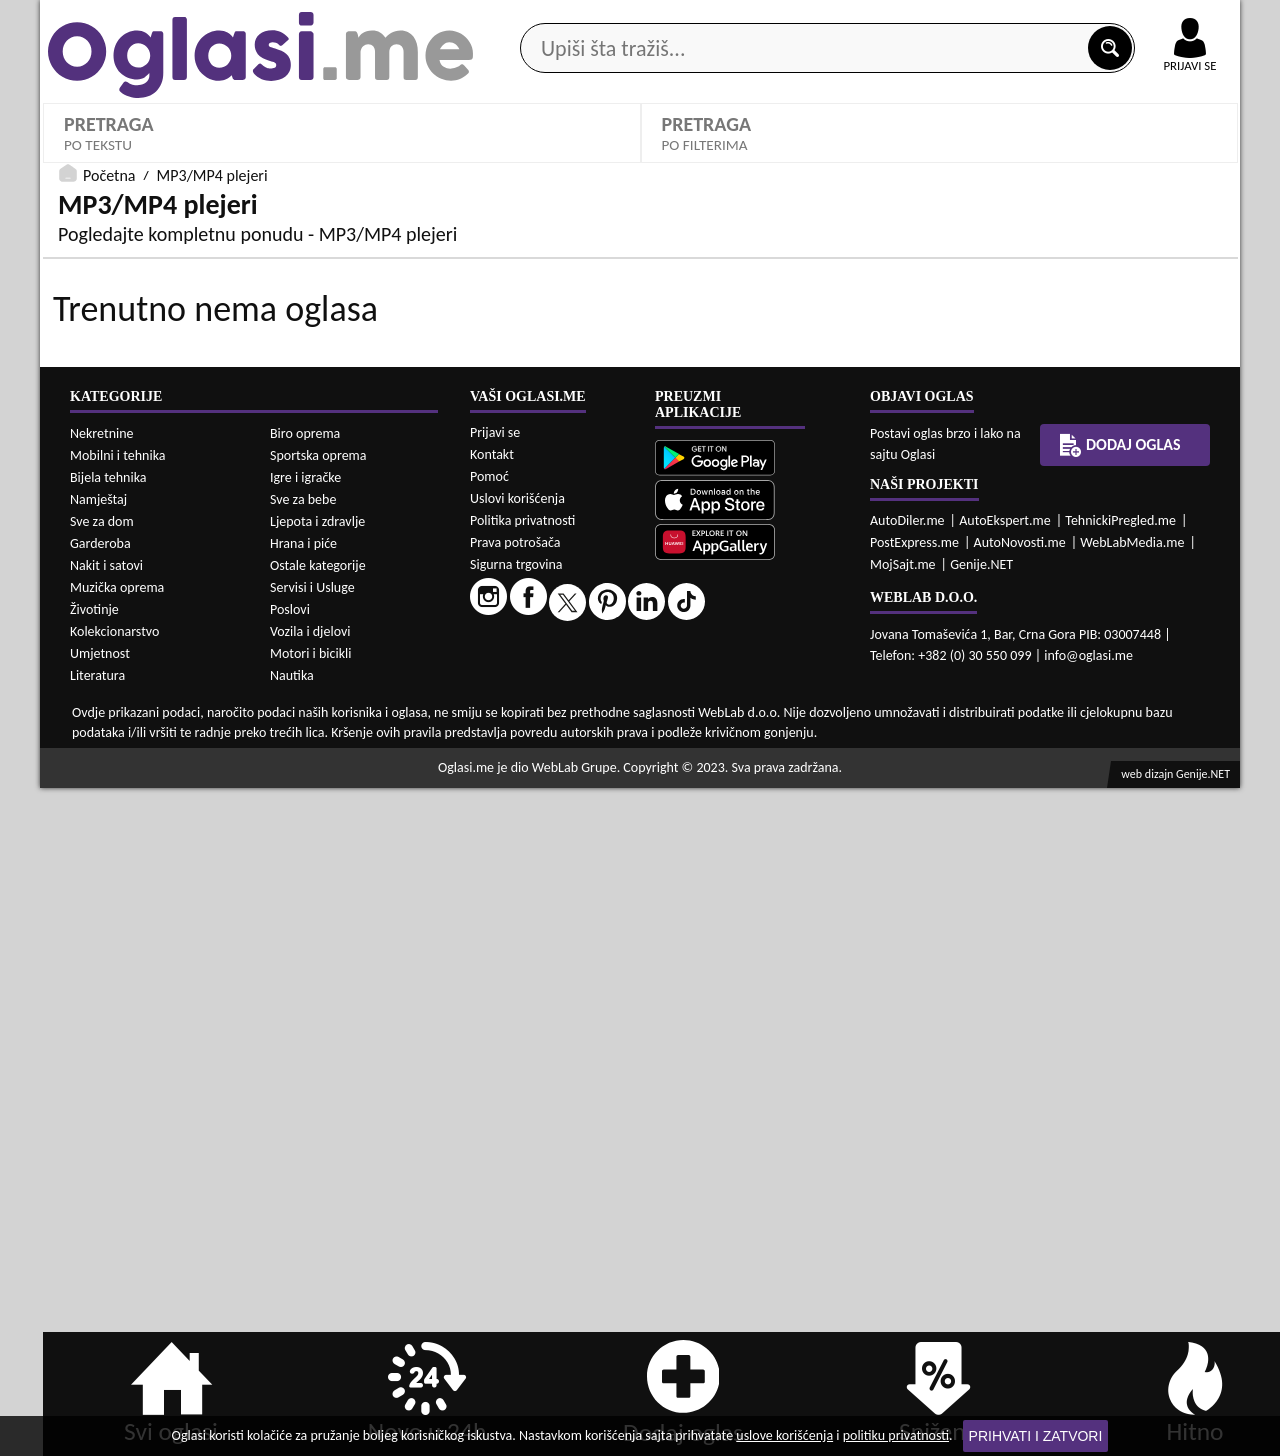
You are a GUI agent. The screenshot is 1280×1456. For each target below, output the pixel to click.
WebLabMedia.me (1132, 1210)
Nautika (292, 1343)
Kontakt (1008, 18)
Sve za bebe (303, 1167)
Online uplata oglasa (1149, 20)
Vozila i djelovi (310, 1299)
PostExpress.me (914, 1210)
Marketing (900, 20)
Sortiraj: (995, 554)
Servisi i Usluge (312, 1255)
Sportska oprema (318, 1123)
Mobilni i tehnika (118, 1123)
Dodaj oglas (1178, 158)
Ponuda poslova (1028, 158)
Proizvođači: (404, 485)
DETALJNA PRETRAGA (342, 644)
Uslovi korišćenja (517, 1166)
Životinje (94, 1277)
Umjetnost (100, 1321)
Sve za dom (102, 1189)
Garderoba (100, 1211)
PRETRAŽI (940, 644)
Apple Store (657, 18)
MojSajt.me (903, 1232)
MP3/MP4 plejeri (131, 515)
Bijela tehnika (108, 1145)
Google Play (530, 18)
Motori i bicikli (310, 1321)
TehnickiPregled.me (1120, 1188)
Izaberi (396, 516)
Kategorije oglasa (169, 158)
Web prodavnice (339, 158)
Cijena (385, 554)
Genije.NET (981, 1232)
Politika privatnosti (522, 1188)
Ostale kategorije (318, 1233)
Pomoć (489, 1144)
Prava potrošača (515, 1210)
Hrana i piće (303, 1211)
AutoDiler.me (907, 1188)
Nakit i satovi (106, 1233)
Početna (109, 684)
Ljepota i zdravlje (317, 1189)
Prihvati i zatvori (1036, 1436)
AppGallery (782, 20)
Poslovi (290, 1277)
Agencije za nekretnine (686, 158)
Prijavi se (495, 1100)
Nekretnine (102, 1101)
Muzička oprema (117, 1255)
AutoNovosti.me (1020, 1210)
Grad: (684, 554)
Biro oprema (305, 1101)
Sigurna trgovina (516, 1232)
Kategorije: (97, 485)
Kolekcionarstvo (114, 1299)
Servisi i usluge (869, 158)
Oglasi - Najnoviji (1040, 584)
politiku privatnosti (896, 1435)
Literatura (97, 1343)
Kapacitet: (1002, 485)
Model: (689, 485)
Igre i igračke (305, 1145)
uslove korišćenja (784, 1435)
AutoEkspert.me (1005, 1188)
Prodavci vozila (499, 158)
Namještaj (98, 1167)
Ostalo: (85, 554)
